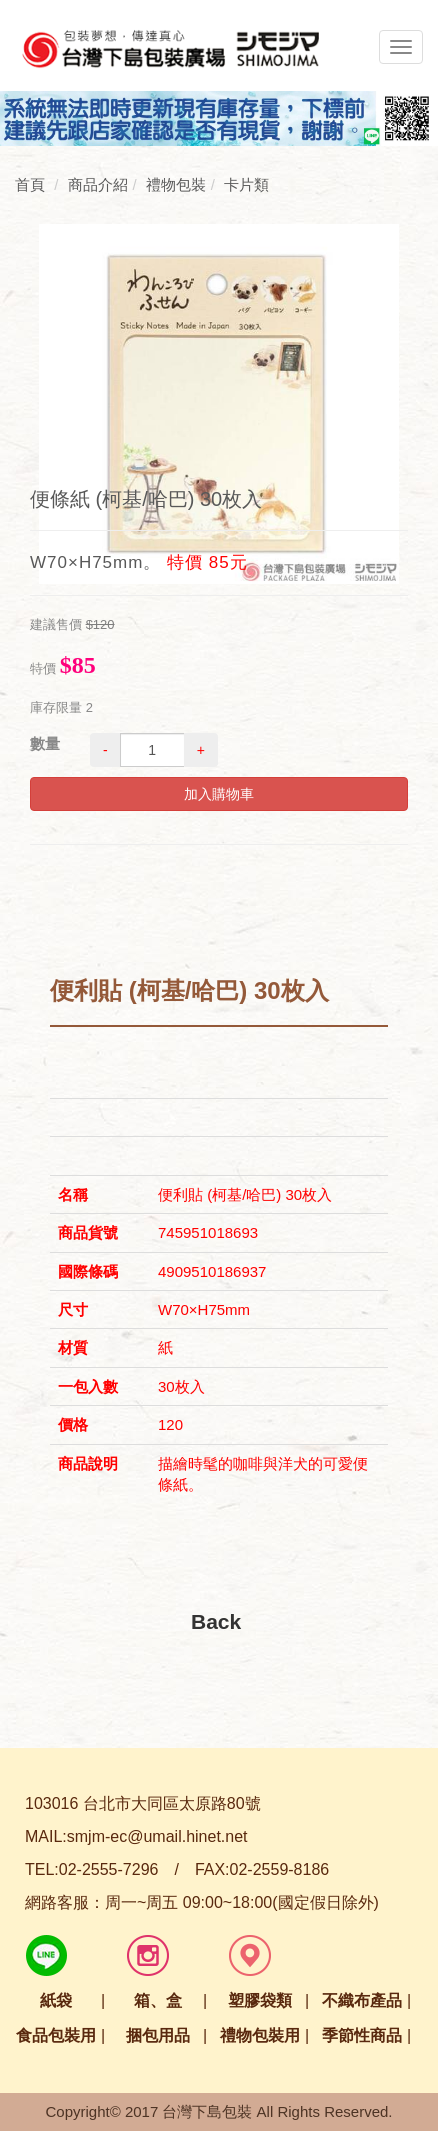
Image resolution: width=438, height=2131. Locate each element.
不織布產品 (362, 2000)
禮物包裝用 (260, 2035)
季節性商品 (362, 2035)
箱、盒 (158, 2000)
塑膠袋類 (260, 2000)
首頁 (30, 184)
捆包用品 (158, 2035)
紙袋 (56, 2000)
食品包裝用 (56, 2035)
